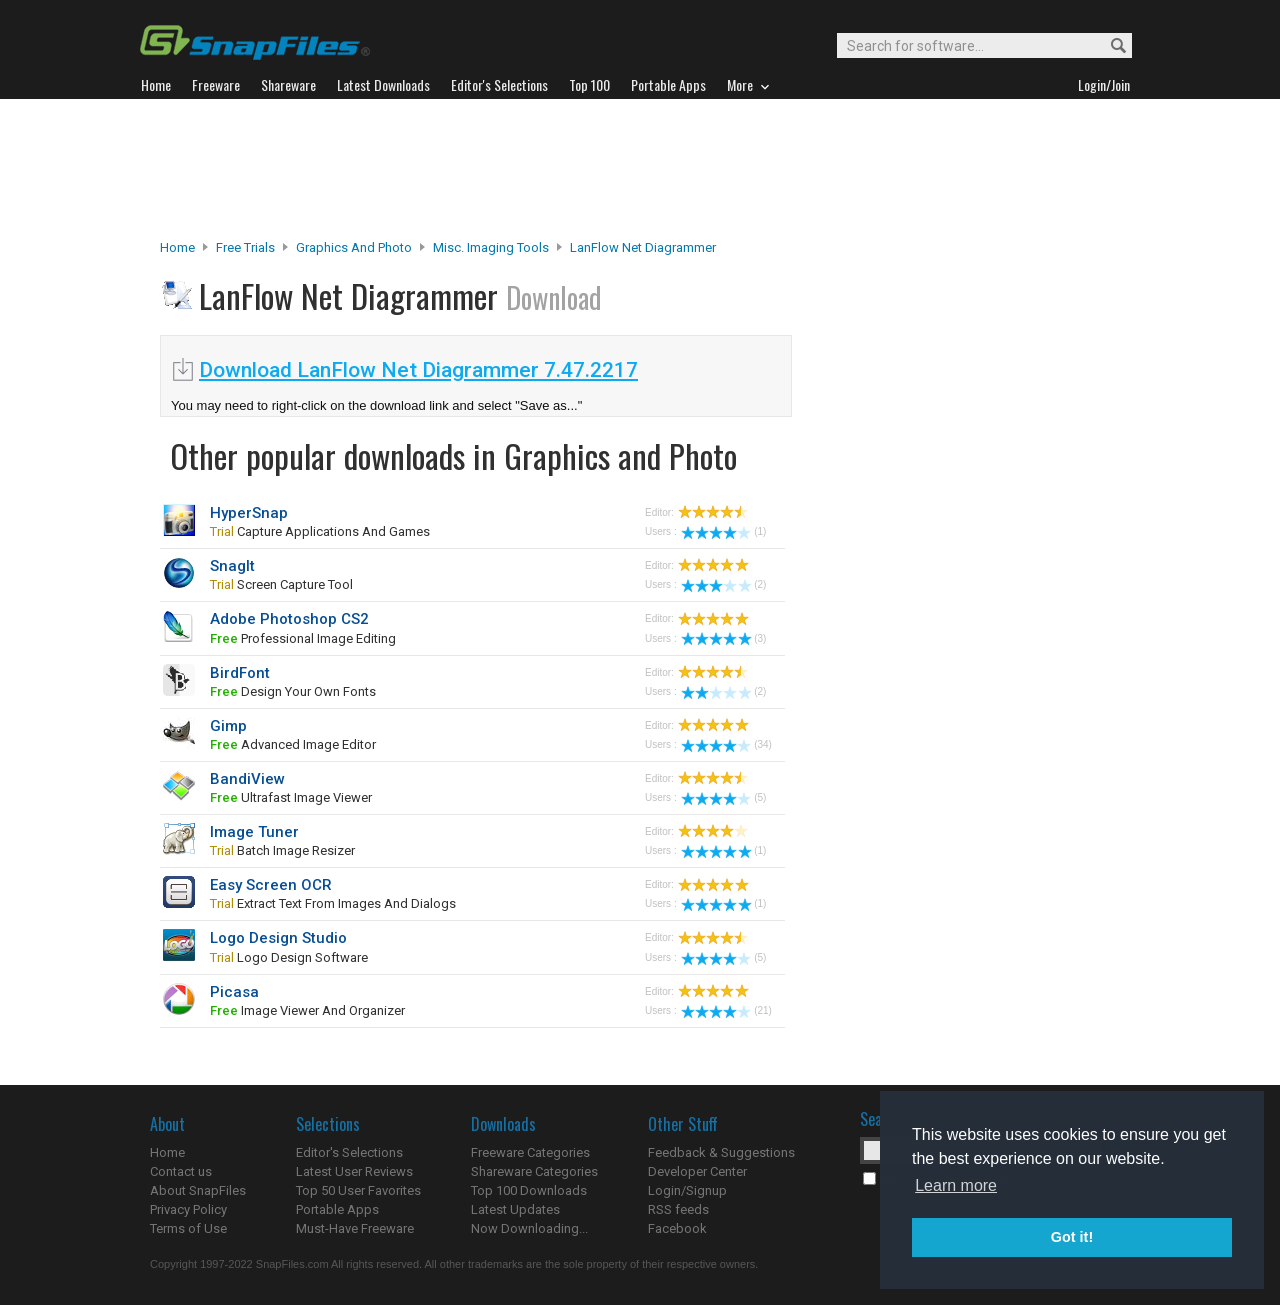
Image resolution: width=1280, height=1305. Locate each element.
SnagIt (232, 566)
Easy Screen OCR (271, 885)
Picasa (234, 992)
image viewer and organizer (307, 1010)
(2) (723, 584)
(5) (723, 797)
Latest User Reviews (354, 1171)
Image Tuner (254, 832)
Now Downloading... (529, 1228)
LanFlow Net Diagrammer (643, 247)
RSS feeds (678, 1209)
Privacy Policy (188, 1209)
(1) (723, 531)
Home (177, 247)
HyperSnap (249, 513)
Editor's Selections (349, 1152)
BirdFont (240, 673)
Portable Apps (337, 1209)
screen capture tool (281, 584)
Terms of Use (188, 1228)
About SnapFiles (198, 1190)
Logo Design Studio (278, 938)
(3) (723, 638)
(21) (726, 1010)
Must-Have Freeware (355, 1228)
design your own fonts (293, 691)
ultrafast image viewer (291, 797)
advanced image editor (293, 744)
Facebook (677, 1228)
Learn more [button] (956, 1185)
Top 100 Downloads (529, 1190)
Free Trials (245, 247)
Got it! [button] (1072, 1237)
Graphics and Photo (354, 247)
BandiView (247, 779)
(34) (726, 744)
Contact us (181, 1171)
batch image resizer (282, 850)
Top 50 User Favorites (358, 1190)
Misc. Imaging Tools (491, 247)
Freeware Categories (530, 1152)
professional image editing (303, 638)
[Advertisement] (640, 169)
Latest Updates (515, 1209)
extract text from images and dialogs (333, 903)
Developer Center (697, 1171)
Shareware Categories (534, 1171)
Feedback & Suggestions (721, 1152)
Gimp (228, 726)
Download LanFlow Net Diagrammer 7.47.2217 (418, 370)
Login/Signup (687, 1190)
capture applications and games (320, 531)
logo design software (289, 957)
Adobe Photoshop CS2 (289, 619)
